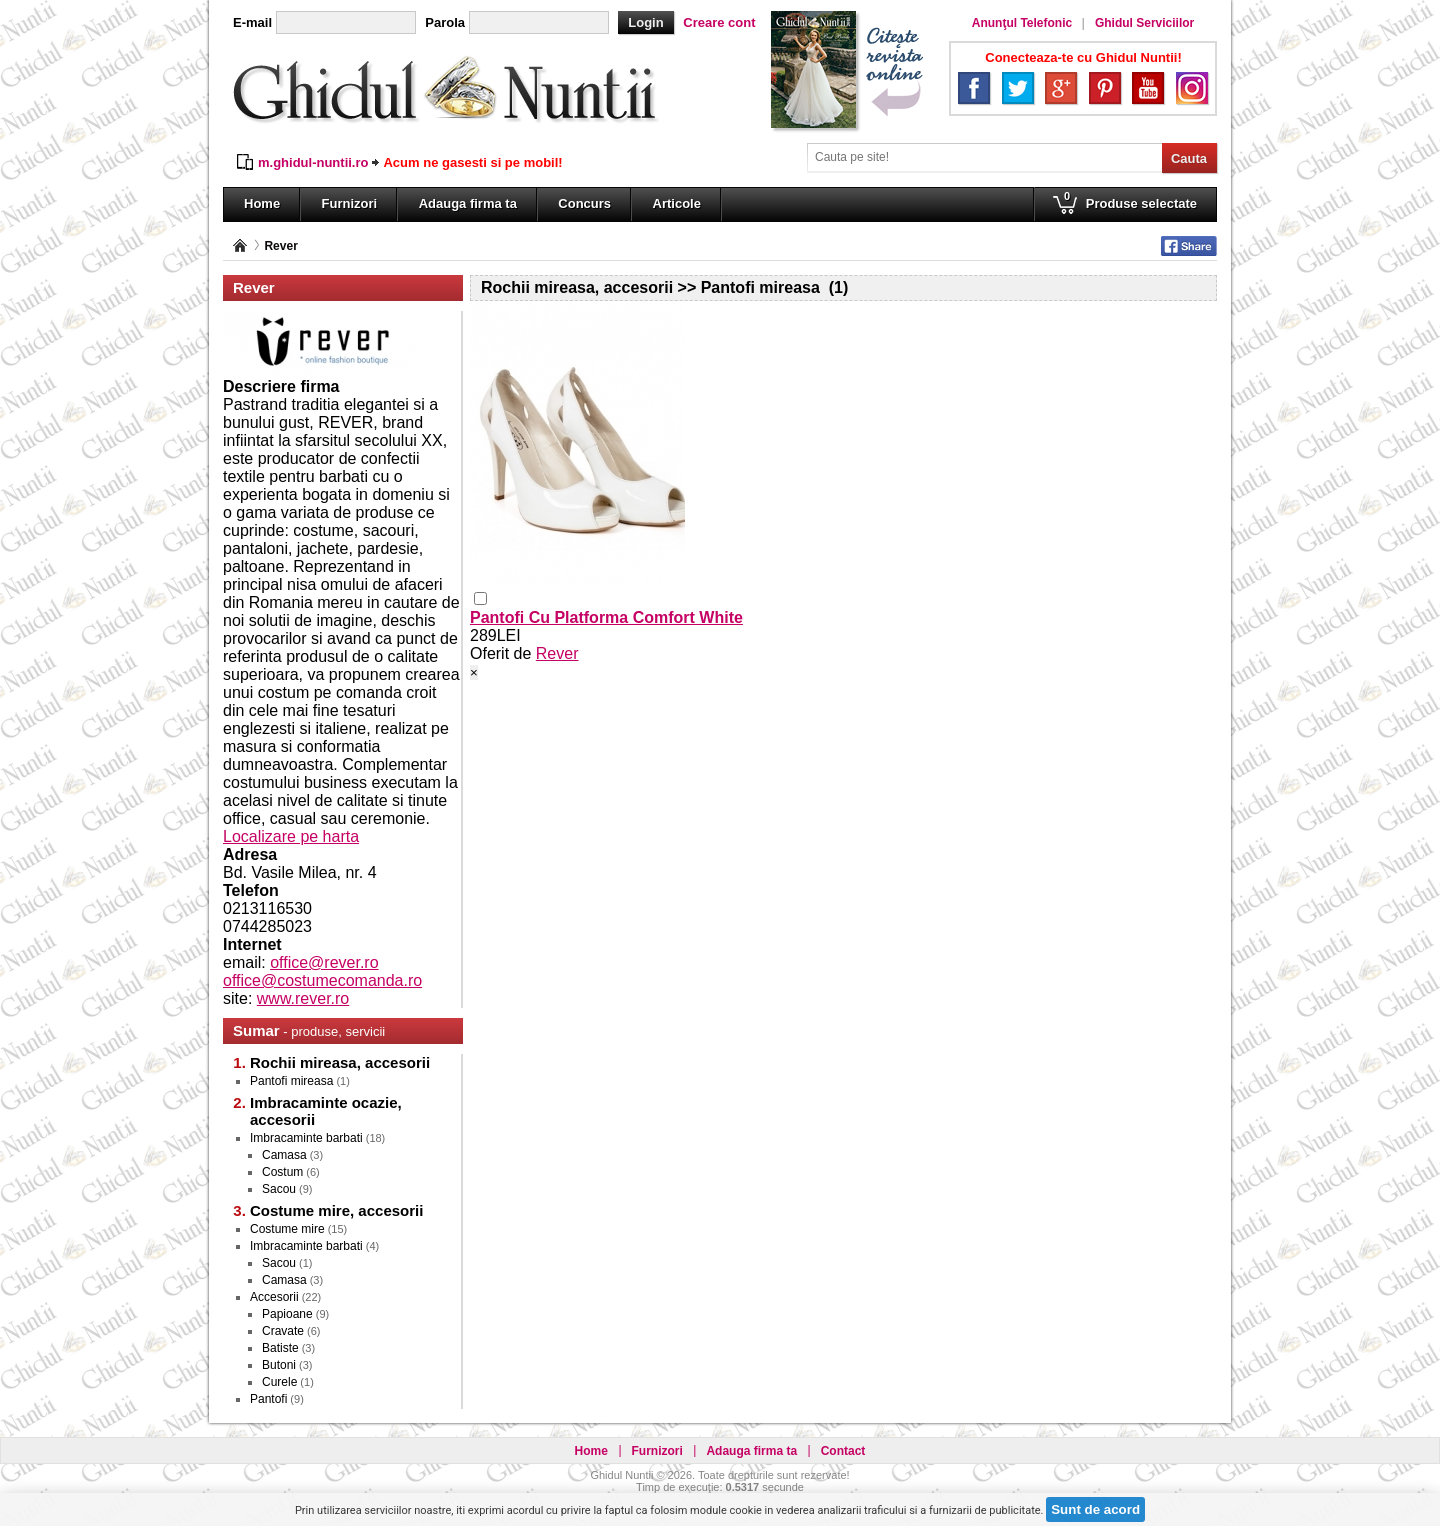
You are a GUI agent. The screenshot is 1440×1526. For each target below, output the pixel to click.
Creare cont (719, 22)
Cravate (283, 1331)
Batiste (280, 1348)
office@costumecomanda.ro (322, 980)
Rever (280, 246)
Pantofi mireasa (291, 1081)
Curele (279, 1382)
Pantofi (268, 1399)
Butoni (279, 1365)
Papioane (287, 1314)
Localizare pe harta (291, 836)
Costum (282, 1172)
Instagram (1192, 88)
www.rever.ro (303, 998)
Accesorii (274, 1297)
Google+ (1061, 88)
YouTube (1148, 88)
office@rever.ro (324, 962)
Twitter (1018, 88)
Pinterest (1105, 88)
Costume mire (287, 1229)
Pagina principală (240, 245)
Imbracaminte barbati (306, 1138)
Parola (445, 22)
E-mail (252, 22)
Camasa (284, 1155)
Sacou (279, 1189)
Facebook (974, 88)
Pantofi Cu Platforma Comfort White (606, 617)
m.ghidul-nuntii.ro (313, 162)
